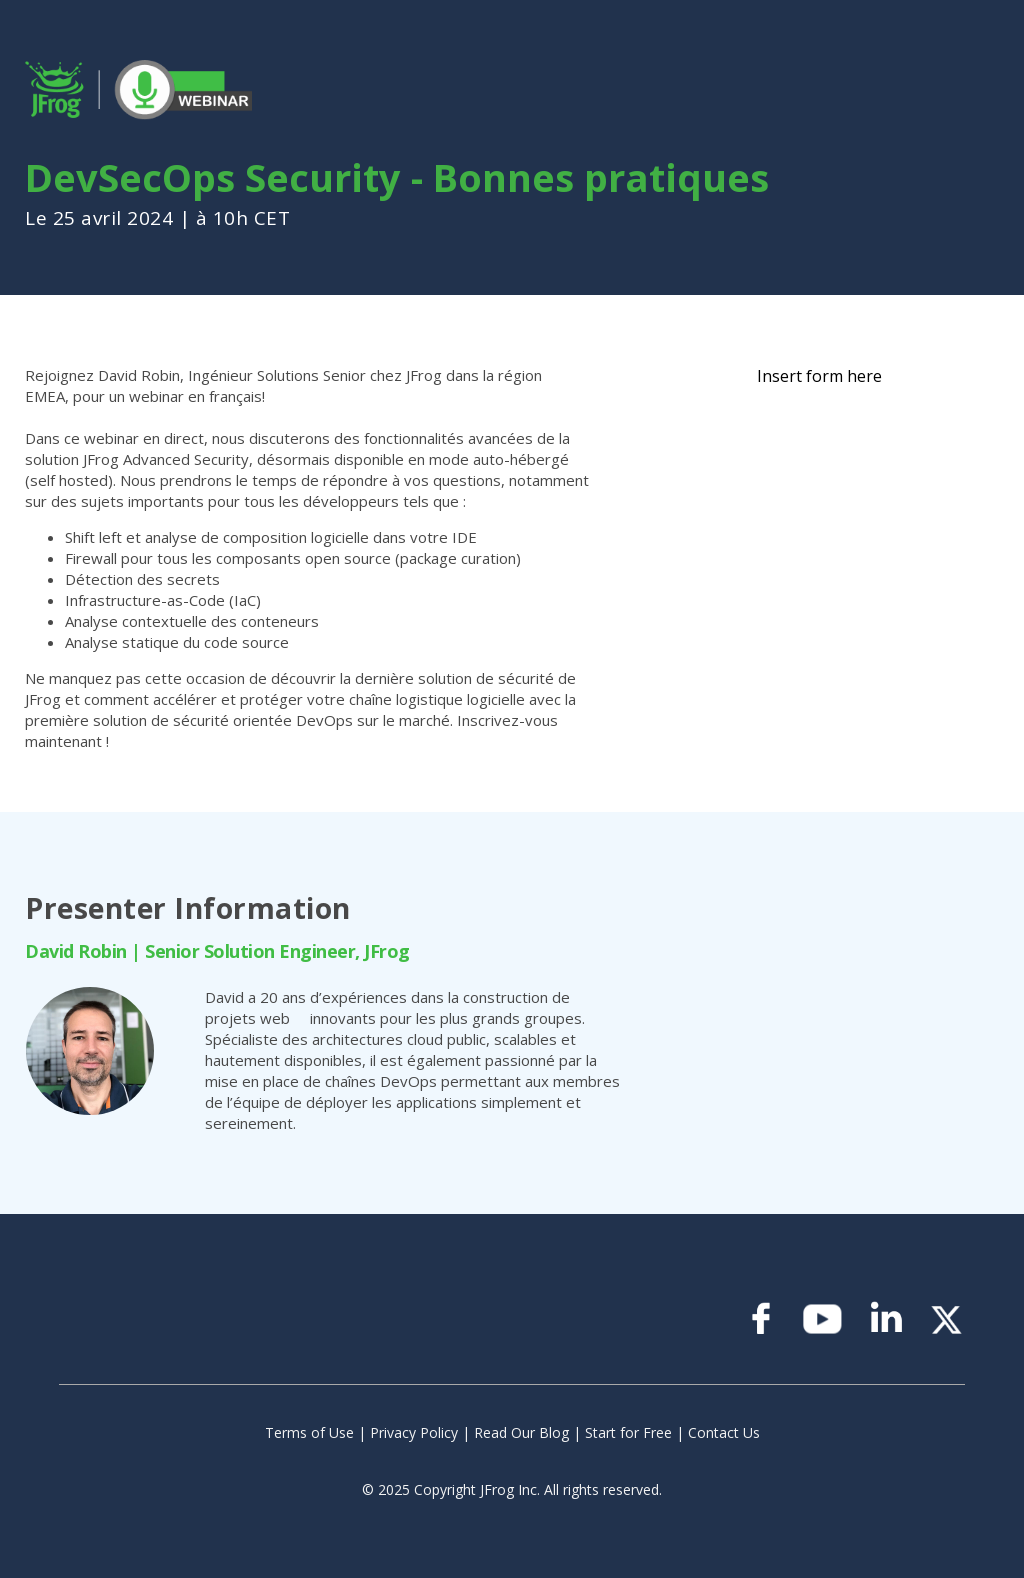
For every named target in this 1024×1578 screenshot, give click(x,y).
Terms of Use (309, 1432)
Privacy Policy (414, 1432)
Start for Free (628, 1432)
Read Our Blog (521, 1432)
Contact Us (724, 1432)
